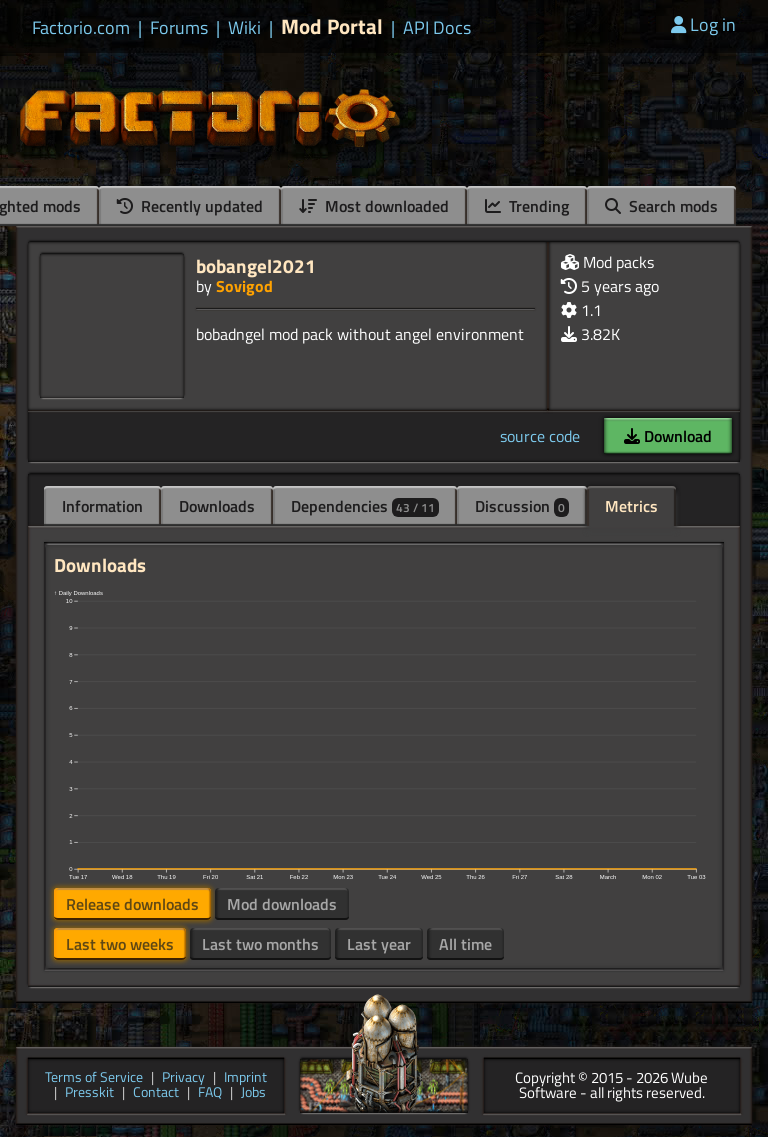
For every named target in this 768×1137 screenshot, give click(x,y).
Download (668, 436)
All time (465, 944)
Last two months (260, 944)
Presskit (89, 1093)
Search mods (661, 206)
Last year (379, 944)
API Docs (437, 28)
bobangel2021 (256, 265)
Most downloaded (374, 206)
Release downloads (132, 904)
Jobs (253, 1093)
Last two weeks (120, 944)
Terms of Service (94, 1078)
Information (102, 506)
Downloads (217, 506)
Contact (156, 1093)
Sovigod (244, 286)
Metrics (631, 506)
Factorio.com (81, 28)
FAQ (210, 1093)
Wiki (244, 28)
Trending (527, 206)
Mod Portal (332, 26)
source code (540, 436)
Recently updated (190, 206)
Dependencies (365, 506)
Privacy (183, 1078)
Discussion (522, 506)
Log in (703, 24)
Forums (179, 28)
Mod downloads (282, 904)
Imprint (245, 1078)
